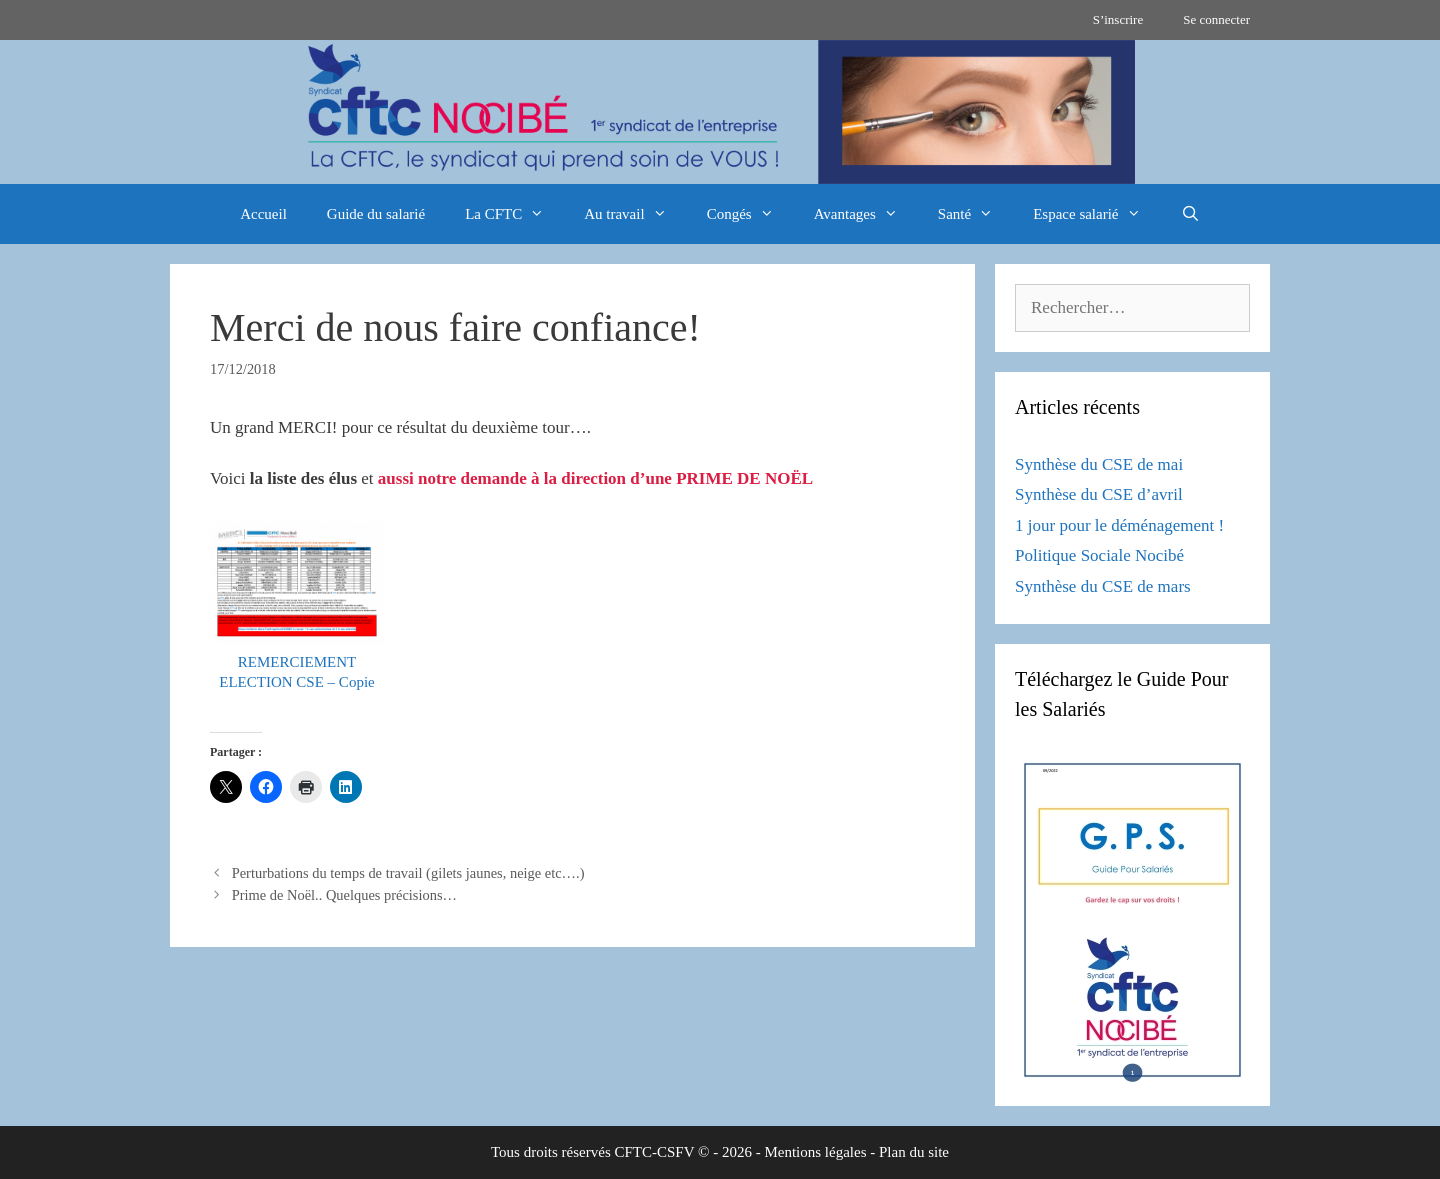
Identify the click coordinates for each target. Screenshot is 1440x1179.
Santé (975, 214)
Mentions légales (815, 1152)
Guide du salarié (376, 214)
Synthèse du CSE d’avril (1099, 494)
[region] (720, 112)
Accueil (263, 214)
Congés (750, 214)
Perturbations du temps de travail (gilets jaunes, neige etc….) (408, 873)
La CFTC (514, 214)
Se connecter (1216, 19)
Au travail (635, 214)
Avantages (866, 214)
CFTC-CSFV (655, 1152)
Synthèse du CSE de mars (1103, 586)
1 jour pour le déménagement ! (1119, 525)
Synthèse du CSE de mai (1099, 464)
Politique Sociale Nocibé (1099, 555)
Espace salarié (1096, 214)
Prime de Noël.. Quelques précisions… (344, 895)
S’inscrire (1118, 19)
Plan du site (914, 1152)
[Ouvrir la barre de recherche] (1190, 214)
